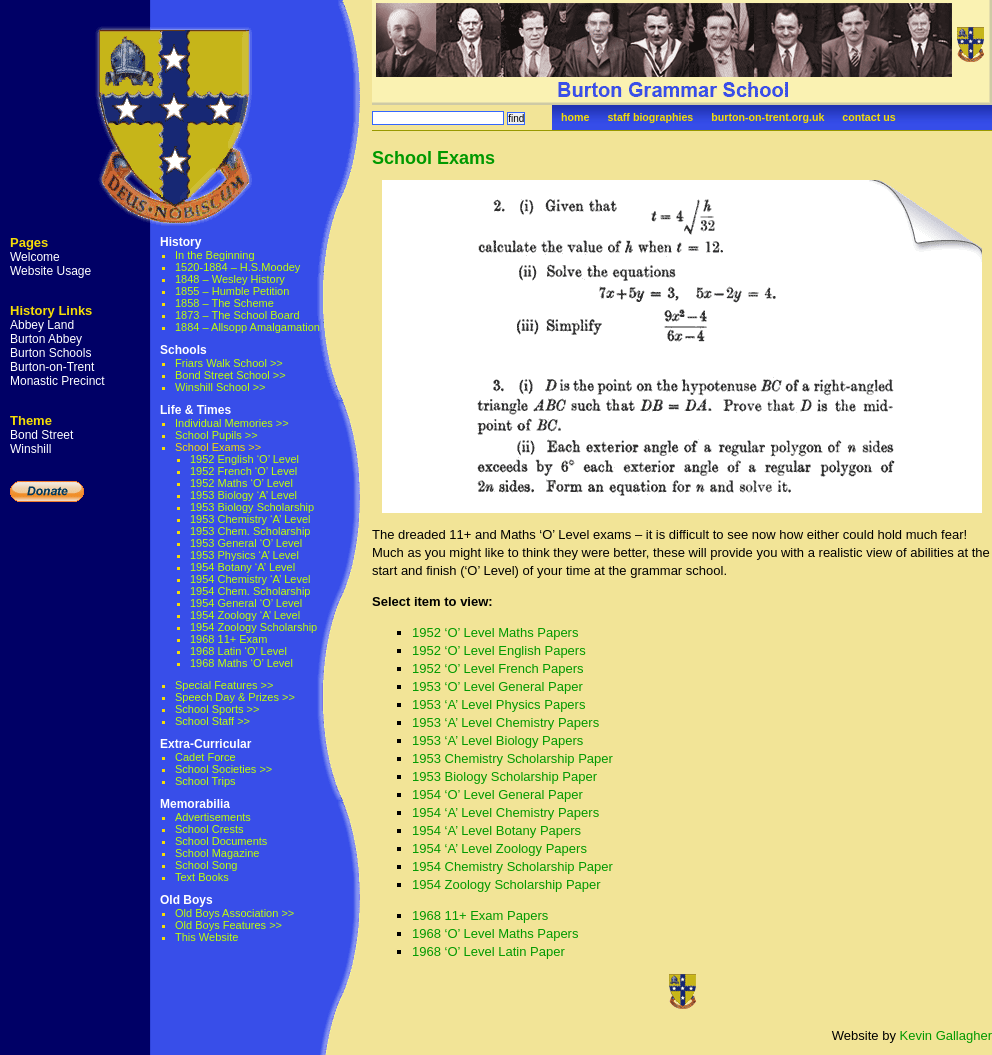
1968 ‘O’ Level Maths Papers (495, 933)
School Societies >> (223, 769)
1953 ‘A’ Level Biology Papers (497, 740)
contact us (868, 117)
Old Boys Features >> (228, 925)
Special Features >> (224, 685)
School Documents (221, 841)
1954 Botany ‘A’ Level (242, 567)
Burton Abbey (46, 339)
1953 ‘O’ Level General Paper (497, 686)
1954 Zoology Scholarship (253, 627)
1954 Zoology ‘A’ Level (245, 615)
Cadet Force (205, 757)
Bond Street (41, 435)
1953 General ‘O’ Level (246, 543)
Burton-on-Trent (52, 367)
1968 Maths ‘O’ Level (241, 663)
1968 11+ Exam (228, 639)
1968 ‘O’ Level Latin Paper (488, 951)
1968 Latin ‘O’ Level (238, 651)
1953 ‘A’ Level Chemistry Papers (505, 722)
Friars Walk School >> (229, 363)
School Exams (433, 158)
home (575, 117)
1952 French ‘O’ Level (243, 471)
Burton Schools (50, 353)
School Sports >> (217, 709)
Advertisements (213, 817)
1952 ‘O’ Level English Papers (499, 650)
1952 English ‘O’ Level (244, 459)
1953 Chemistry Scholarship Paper (512, 758)
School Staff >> (212, 721)
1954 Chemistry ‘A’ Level (250, 579)
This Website (206, 937)
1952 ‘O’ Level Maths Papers (495, 632)
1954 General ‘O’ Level (246, 603)
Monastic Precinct (57, 381)
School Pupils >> (216, 435)
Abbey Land (42, 325)
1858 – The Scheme (224, 303)
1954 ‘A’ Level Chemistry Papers (505, 812)
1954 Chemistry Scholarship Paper (512, 866)
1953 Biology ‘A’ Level (243, 495)
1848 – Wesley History (230, 279)
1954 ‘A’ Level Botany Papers (496, 830)
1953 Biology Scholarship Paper (504, 776)
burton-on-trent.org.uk (767, 117)
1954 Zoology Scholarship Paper (506, 884)
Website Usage (50, 271)
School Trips (205, 781)
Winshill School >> (220, 387)
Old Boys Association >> (234, 913)
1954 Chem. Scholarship (250, 591)
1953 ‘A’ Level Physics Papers (498, 704)
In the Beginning (215, 255)
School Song (206, 865)
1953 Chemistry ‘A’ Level (250, 519)
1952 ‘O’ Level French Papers (498, 668)
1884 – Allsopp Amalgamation (247, 327)
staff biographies (650, 117)
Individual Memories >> (232, 423)
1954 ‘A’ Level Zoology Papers (499, 848)
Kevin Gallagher (946, 1035)
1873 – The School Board (237, 315)
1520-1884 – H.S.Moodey (237, 267)
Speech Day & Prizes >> (235, 697)
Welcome (35, 257)
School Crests (209, 829)
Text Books (202, 877)
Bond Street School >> (230, 375)
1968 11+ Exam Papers (480, 915)
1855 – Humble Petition (232, 291)
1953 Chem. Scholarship (250, 531)
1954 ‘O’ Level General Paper (497, 794)
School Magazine (217, 853)
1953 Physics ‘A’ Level (244, 555)
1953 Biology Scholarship (252, 507)
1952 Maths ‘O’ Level (241, 483)
